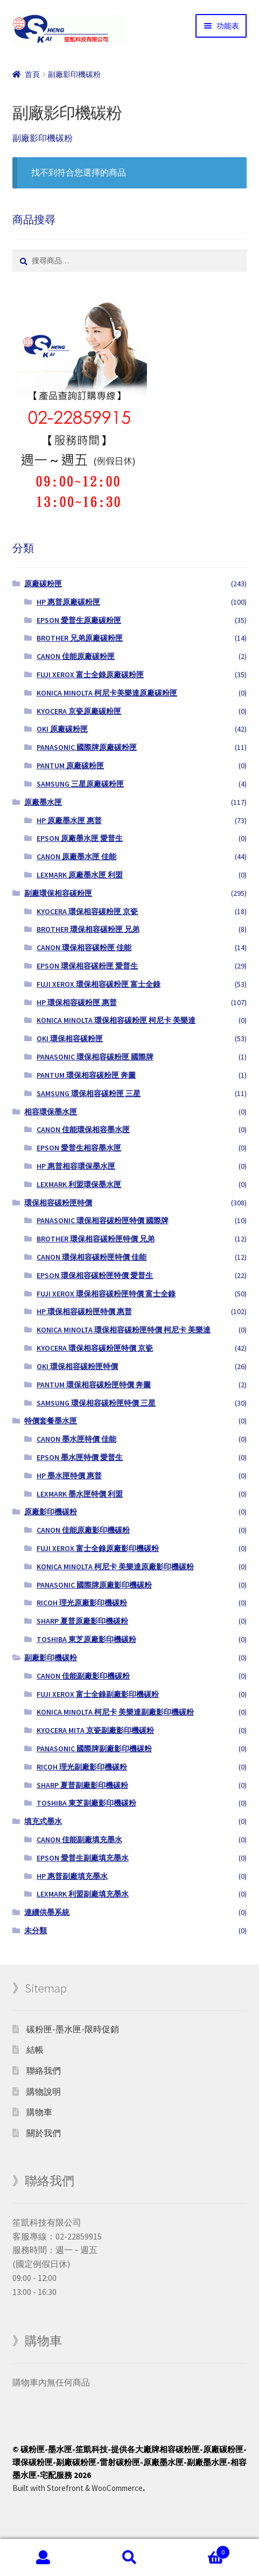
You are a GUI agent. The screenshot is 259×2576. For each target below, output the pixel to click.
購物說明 (43, 2091)
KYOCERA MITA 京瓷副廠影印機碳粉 (95, 1730)
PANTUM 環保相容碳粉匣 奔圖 (86, 1075)
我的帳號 (43, 2557)
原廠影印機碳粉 (50, 1512)
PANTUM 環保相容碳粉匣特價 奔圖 (94, 1384)
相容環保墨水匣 (50, 1112)
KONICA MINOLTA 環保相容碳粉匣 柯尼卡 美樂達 (116, 1020)
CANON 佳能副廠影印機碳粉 (83, 1676)
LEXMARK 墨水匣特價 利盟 (80, 1494)
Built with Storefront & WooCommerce (77, 2488)
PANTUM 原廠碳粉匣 (70, 765)
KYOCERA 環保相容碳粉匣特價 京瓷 (95, 1348)
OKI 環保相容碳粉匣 (70, 1038)
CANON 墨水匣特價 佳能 (76, 1439)
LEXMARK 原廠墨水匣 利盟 (80, 875)
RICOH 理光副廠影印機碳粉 (82, 1767)
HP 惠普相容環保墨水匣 (76, 1166)
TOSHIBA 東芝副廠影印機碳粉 (86, 1803)
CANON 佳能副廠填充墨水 (79, 1839)
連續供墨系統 (46, 1912)
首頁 (32, 74)
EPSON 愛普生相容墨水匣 (79, 1148)
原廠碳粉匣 (43, 583)
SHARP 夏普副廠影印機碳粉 (82, 1785)
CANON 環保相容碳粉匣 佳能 (84, 947)
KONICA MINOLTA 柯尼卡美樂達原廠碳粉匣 (107, 693)
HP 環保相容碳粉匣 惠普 (77, 1002)
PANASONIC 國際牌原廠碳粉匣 (87, 747)
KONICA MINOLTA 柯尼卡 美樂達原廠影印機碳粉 (115, 1566)
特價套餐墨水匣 (50, 1421)
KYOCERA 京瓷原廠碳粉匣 (79, 711)
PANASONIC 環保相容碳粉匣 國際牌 (95, 1057)
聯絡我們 (43, 2070)
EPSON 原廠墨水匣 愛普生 (80, 838)
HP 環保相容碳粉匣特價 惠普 (84, 1311)
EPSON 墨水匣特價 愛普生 (80, 1457)
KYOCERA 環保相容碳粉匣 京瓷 (87, 911)
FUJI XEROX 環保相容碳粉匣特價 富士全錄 (106, 1293)
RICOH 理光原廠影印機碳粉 (82, 1603)
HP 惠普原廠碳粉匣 (68, 602)
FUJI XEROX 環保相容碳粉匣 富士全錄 (98, 984)
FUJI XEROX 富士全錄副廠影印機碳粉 (98, 1694)
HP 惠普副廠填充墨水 (72, 1876)
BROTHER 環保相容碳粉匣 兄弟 (88, 929)
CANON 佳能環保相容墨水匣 (83, 1129)
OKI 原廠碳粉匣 (62, 729)
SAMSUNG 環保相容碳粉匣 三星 (89, 1093)
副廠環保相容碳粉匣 (58, 893)
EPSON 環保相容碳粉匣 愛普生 (87, 966)
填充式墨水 (43, 1821)
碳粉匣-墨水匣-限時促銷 (72, 2029)
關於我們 (43, 2133)
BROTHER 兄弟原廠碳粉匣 (80, 638)
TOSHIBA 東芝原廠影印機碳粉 (86, 1639)
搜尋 (129, 2557)
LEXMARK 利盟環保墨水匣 (79, 1184)
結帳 (35, 2049)
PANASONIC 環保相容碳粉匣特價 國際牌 (103, 1220)
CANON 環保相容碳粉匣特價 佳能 (91, 1257)
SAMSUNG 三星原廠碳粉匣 (80, 784)
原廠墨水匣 (43, 802)
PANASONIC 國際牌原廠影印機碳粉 (94, 1585)
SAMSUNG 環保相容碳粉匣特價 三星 (96, 1403)
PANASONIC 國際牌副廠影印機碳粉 (94, 1748)
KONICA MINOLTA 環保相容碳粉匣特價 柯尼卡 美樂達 (124, 1330)
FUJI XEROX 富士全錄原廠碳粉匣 (90, 674)
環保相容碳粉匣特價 (58, 1203)
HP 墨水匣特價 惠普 (69, 1475)
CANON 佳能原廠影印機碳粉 (83, 1530)
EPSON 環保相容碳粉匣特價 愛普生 (95, 1275)
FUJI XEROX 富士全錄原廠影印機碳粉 (98, 1548)
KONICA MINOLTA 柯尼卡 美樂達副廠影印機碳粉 (115, 1712)
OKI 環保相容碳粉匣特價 (77, 1366)
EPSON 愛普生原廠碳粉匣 (79, 620)
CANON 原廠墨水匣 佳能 (76, 856)
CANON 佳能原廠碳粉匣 (76, 656)
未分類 (35, 1930)
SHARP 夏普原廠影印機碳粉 (82, 1621)
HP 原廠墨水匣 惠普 (69, 820)
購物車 (39, 2112)
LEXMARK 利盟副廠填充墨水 (83, 1894)
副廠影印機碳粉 (50, 1657)
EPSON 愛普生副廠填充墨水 (83, 1858)
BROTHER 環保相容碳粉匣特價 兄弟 (96, 1239)
